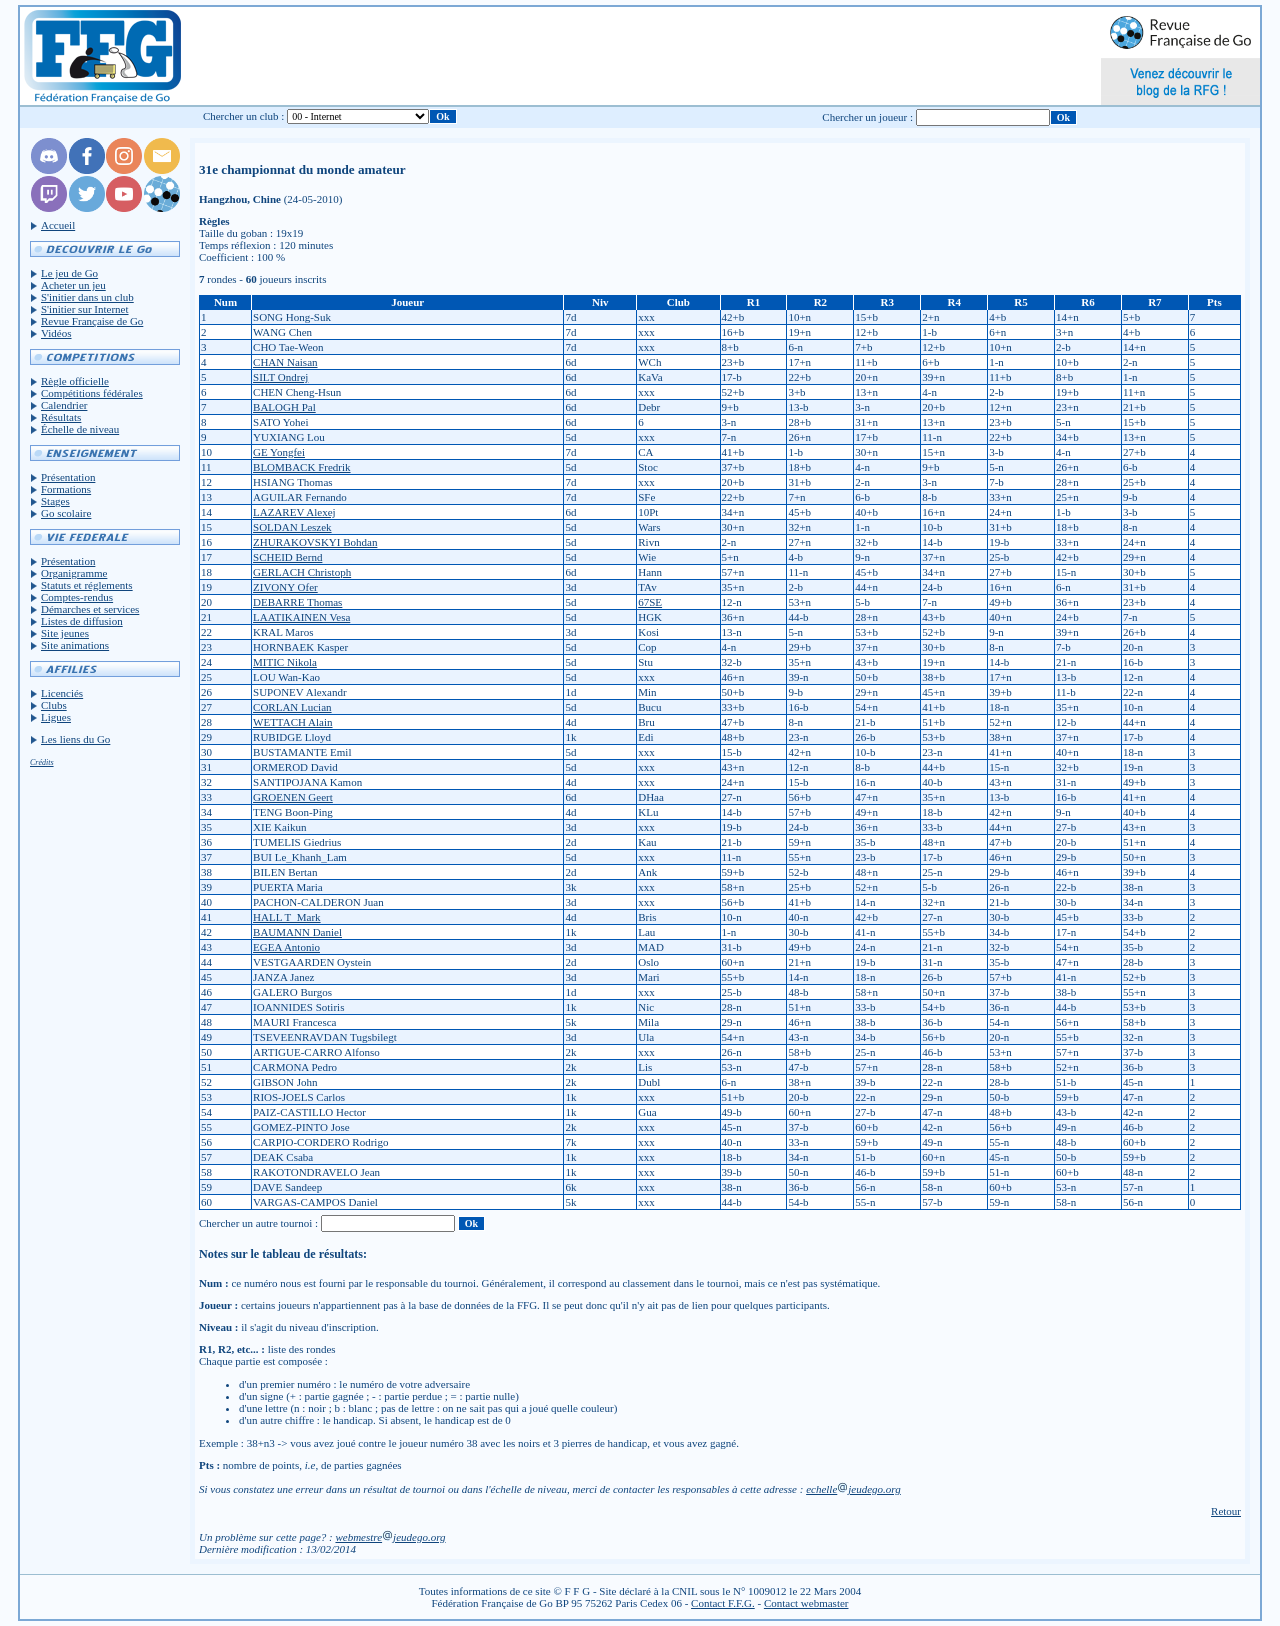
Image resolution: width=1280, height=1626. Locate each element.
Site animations (75, 645)
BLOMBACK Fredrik (301, 467)
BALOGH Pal (284, 407)
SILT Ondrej (280, 377)
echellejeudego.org (853, 1489)
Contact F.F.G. (723, 1603)
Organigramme (74, 573)
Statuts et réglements (87, 585)
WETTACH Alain (292, 722)
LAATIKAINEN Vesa (301, 617)
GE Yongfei (279, 452)
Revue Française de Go (92, 321)
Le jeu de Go (69, 273)
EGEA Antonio (286, 947)
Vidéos (56, 333)
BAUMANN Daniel (297, 932)
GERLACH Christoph (302, 572)
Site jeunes (65, 633)
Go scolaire (66, 513)
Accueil (58, 225)
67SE (650, 602)
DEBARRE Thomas (297, 602)
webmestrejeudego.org (390, 1537)
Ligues (56, 717)
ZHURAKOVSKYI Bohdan (315, 542)
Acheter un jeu (73, 285)
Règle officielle (75, 381)
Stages (55, 501)
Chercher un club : (244, 116)
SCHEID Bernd (287, 557)
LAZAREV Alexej (294, 512)
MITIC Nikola (285, 662)
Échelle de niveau (80, 429)
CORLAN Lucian (292, 707)
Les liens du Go (75, 739)
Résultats (61, 417)
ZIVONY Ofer (285, 587)
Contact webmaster (806, 1603)
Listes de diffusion (82, 621)
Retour (1226, 1511)
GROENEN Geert (293, 797)
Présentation (68, 477)
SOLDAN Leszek (292, 527)
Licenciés (62, 693)
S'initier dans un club (87, 297)
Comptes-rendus (77, 597)
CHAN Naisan (285, 362)
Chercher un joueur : (867, 117)
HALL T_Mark (287, 917)
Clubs (54, 705)
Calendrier (64, 405)
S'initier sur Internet (85, 309)
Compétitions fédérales (92, 393)
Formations (66, 489)
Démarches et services (90, 609)
